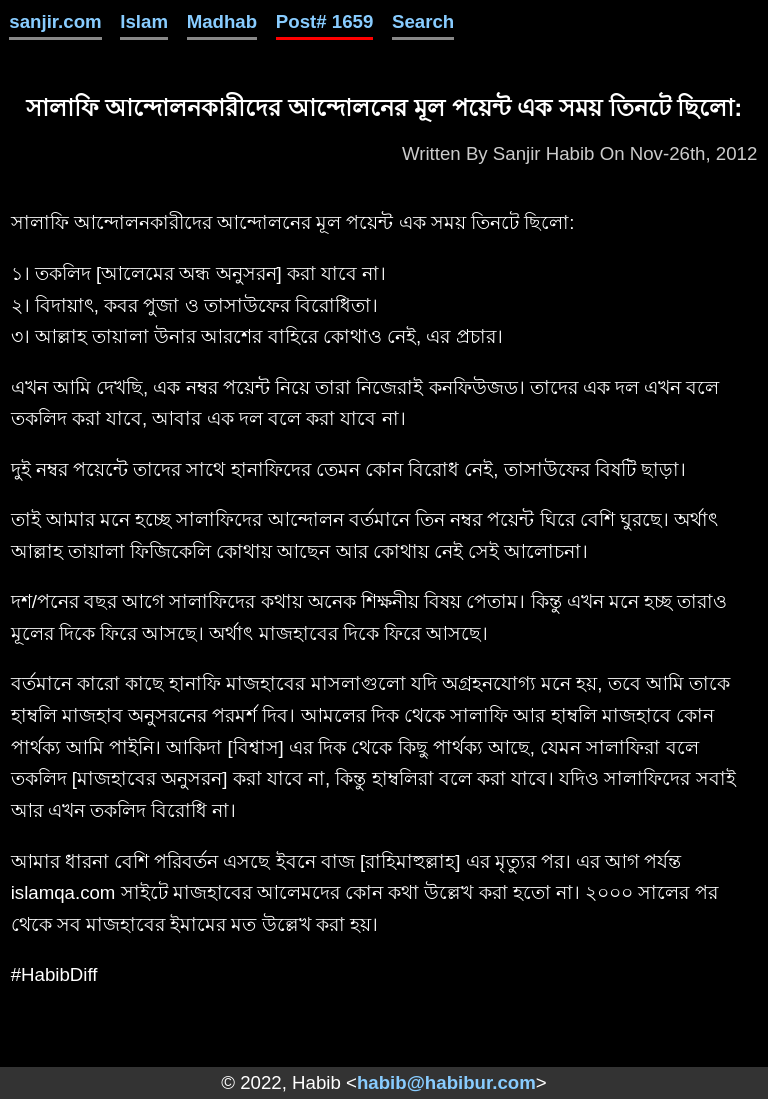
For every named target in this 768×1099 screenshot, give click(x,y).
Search (423, 21)
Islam (144, 21)
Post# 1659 (325, 21)
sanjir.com (55, 21)
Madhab (222, 21)
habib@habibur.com (446, 1082)
